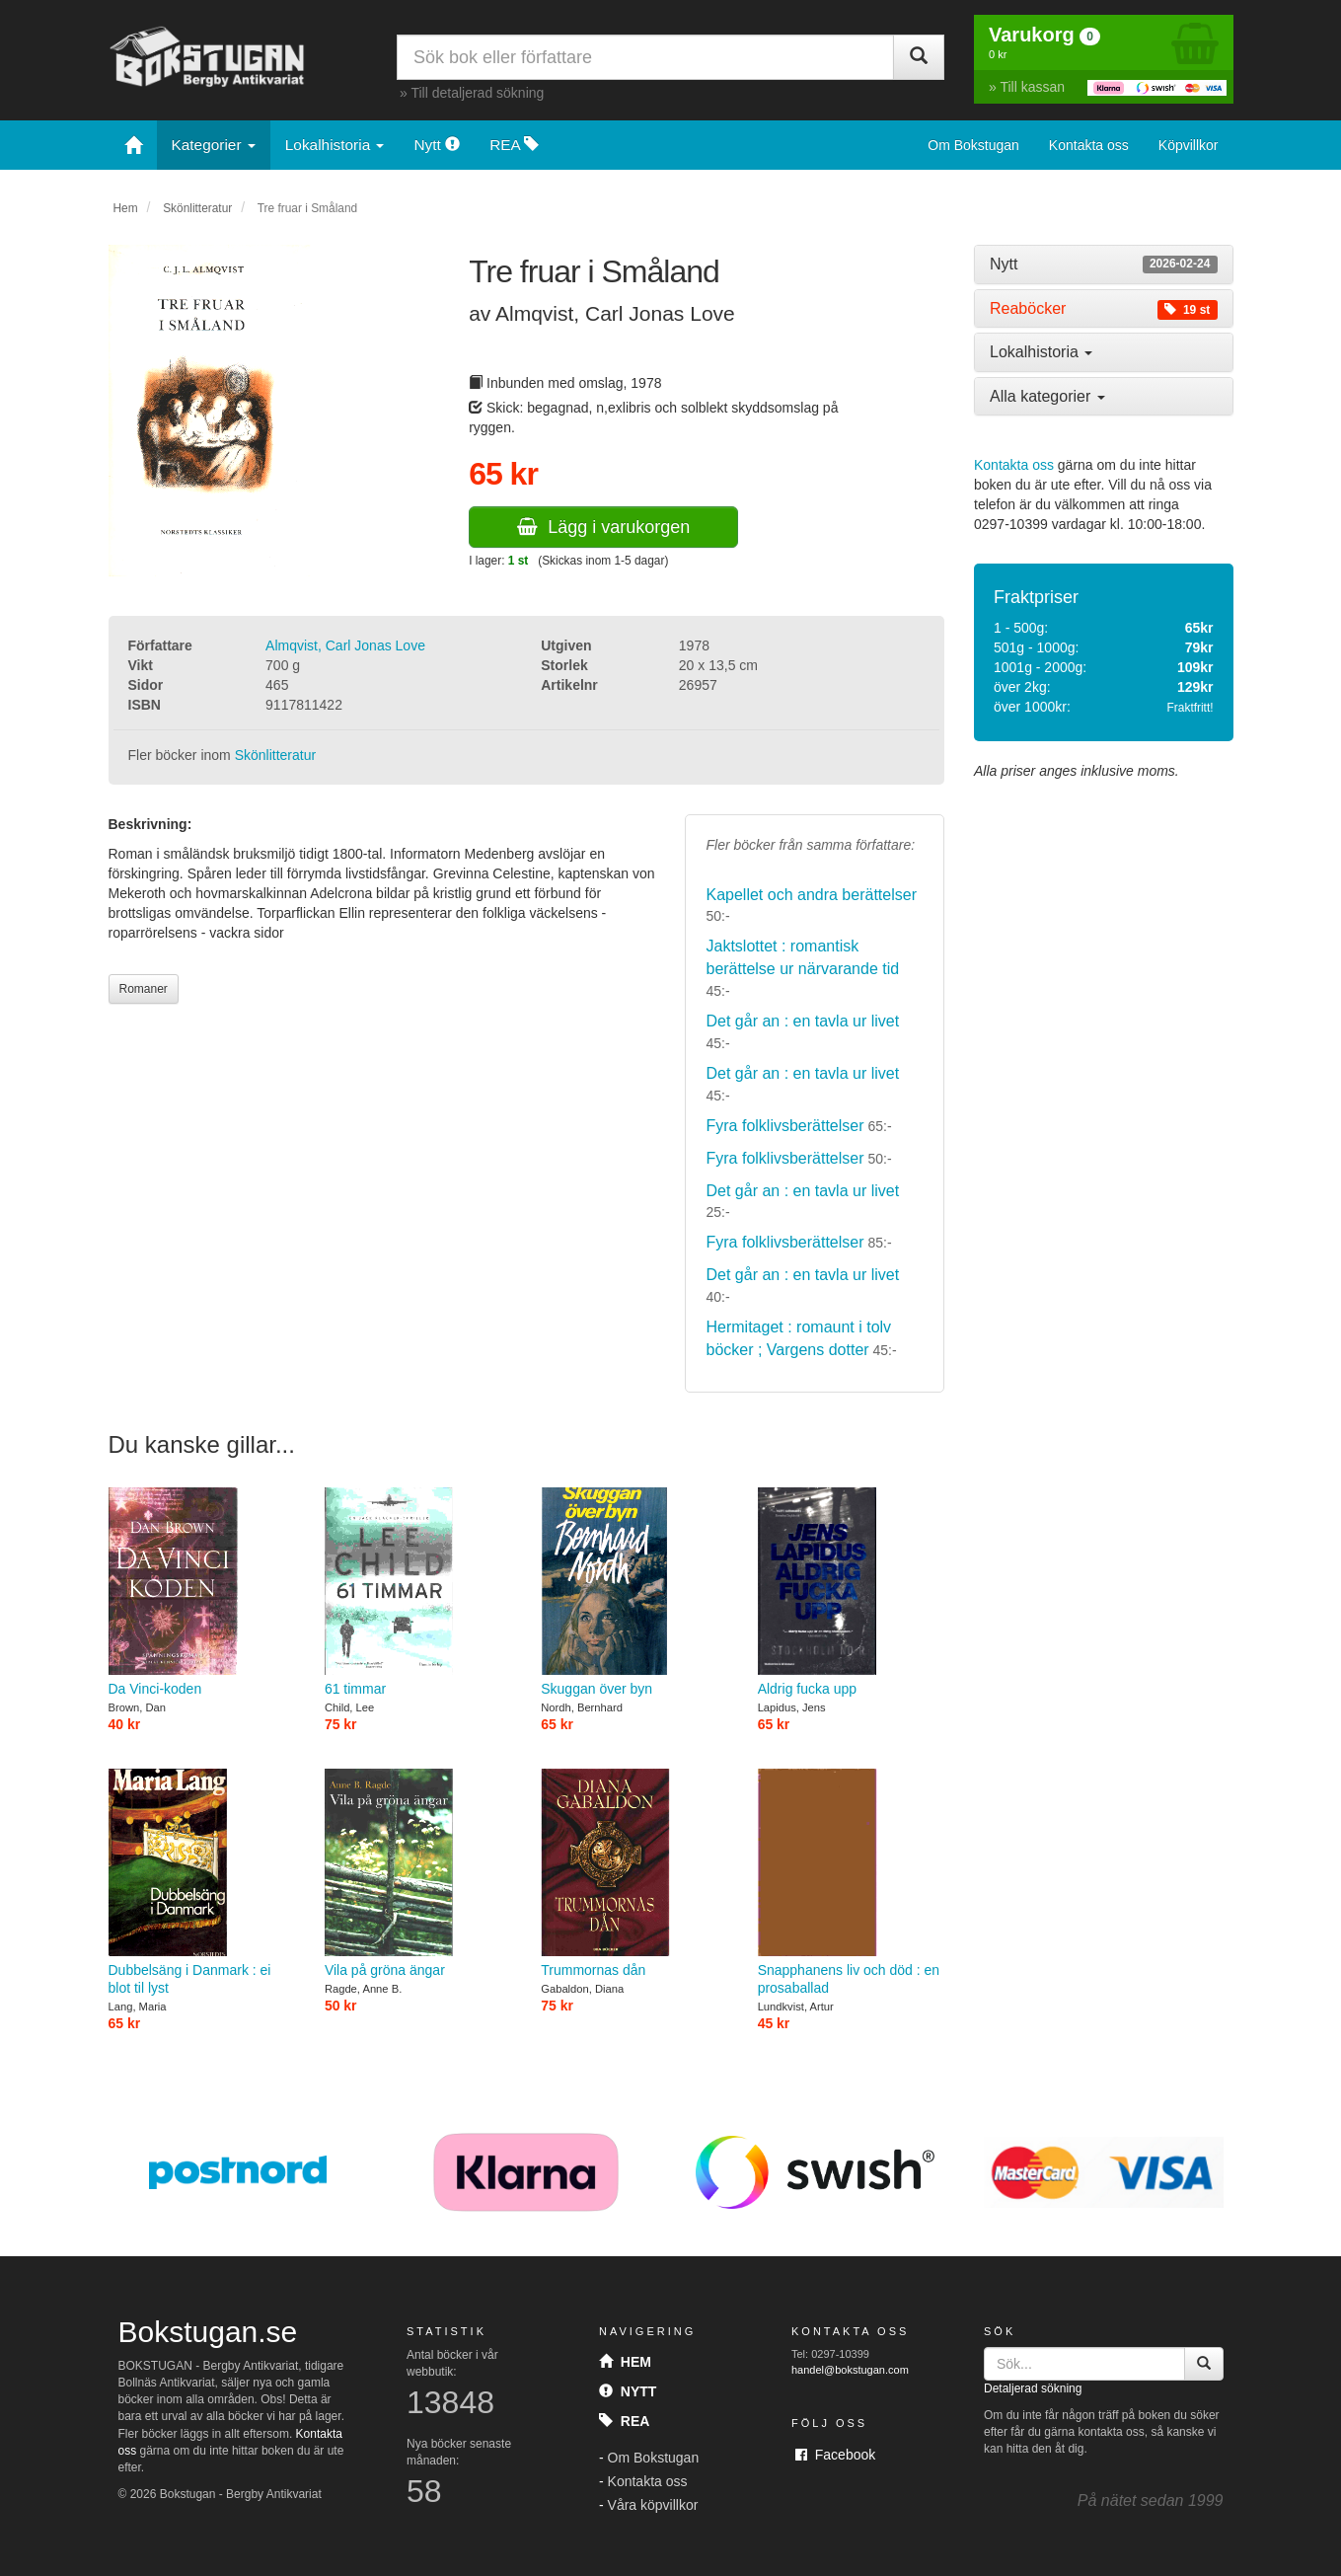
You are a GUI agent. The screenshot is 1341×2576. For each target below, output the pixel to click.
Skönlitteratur (197, 208)
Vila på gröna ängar (418, 1873)
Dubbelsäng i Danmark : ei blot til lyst (202, 1882)
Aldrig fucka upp (851, 1591)
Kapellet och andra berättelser (811, 894)
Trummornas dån (634, 1873)
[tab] (1103, 264)
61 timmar (418, 1591)
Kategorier (214, 144)
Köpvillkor (1188, 145)
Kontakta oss (1089, 145)
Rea (624, 2421)
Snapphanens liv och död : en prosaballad (851, 1882)
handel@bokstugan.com (850, 2370)
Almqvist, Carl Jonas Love (345, 645)
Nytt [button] (1104, 264)
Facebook (835, 2454)
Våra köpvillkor (653, 2505)
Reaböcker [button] (1104, 309)
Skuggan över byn (634, 1591)
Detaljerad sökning (1032, 2388)
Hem (125, 208)
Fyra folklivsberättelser (784, 1125)
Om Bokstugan (973, 145)
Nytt (436, 144)
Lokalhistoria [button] (1041, 351)
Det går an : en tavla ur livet (802, 1021)
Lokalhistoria (335, 144)
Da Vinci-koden (202, 1591)
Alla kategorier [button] (1047, 396)
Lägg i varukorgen (603, 527)
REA (514, 144)
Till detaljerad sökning (477, 93)
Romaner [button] (143, 989)
